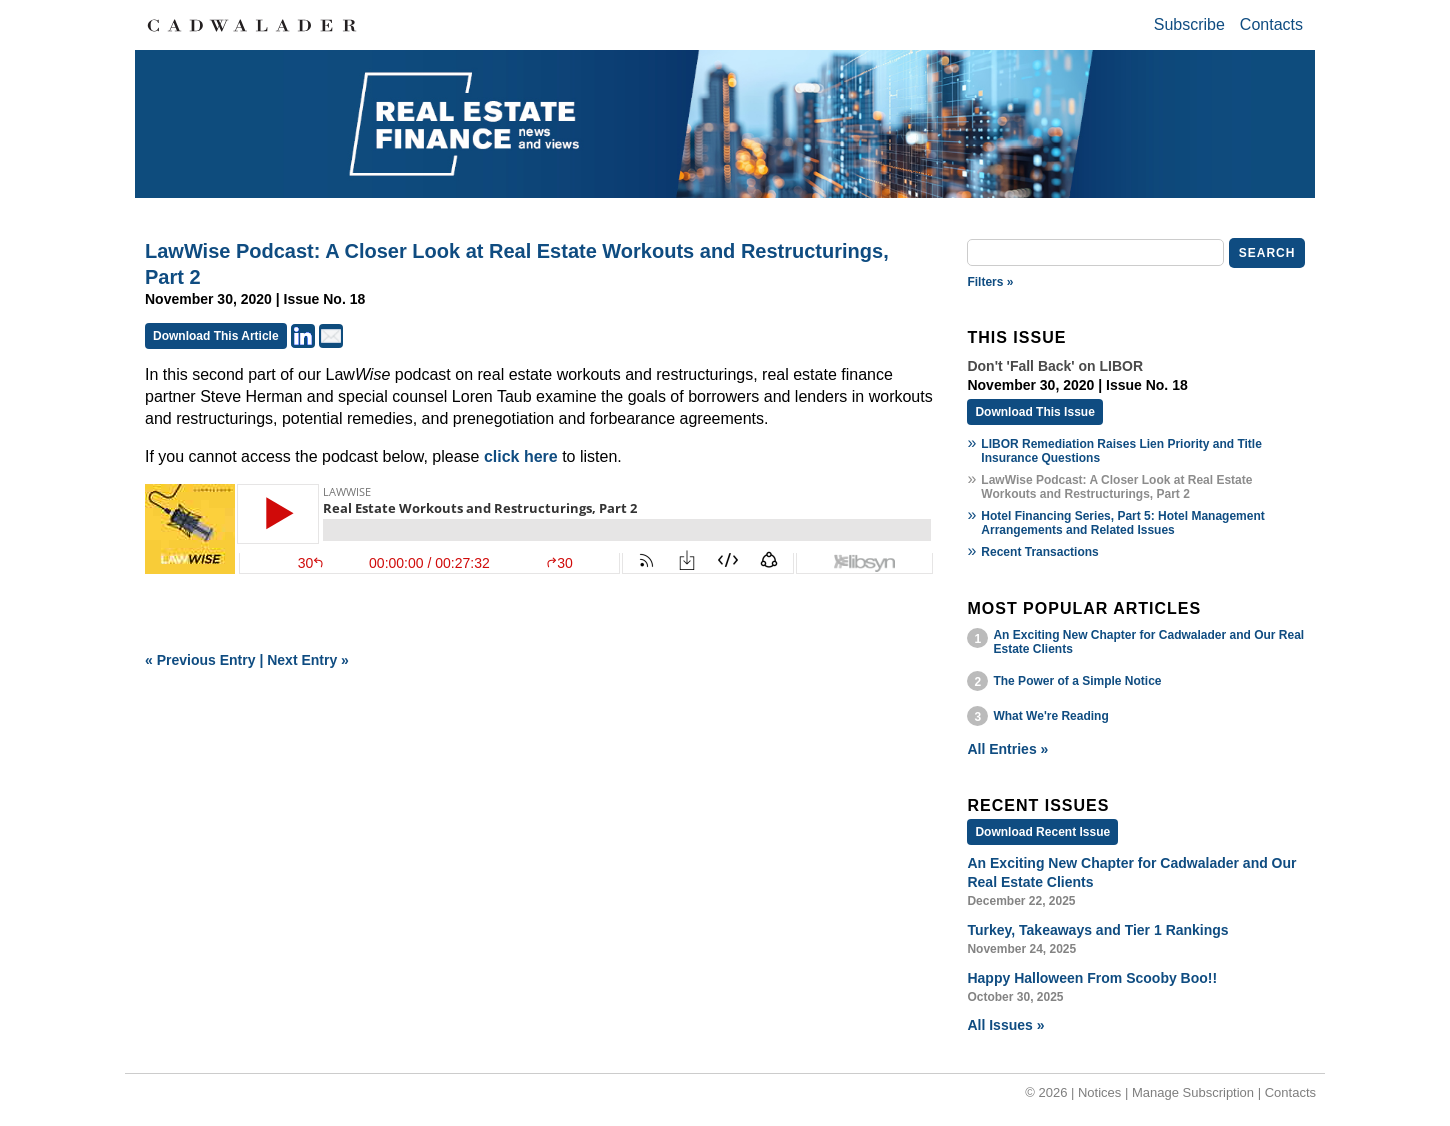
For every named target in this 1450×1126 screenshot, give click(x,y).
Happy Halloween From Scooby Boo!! (1092, 978)
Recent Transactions (1039, 552)
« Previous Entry (200, 660)
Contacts (1271, 24)
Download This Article (216, 336)
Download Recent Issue (1042, 832)
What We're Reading (1050, 716)
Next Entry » (308, 660)
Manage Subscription (1193, 1092)
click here (521, 456)
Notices (1099, 1092)
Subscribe (1189, 24)
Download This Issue (1034, 412)
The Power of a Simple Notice (1077, 681)
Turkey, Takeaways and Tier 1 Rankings (1097, 930)
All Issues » (1005, 1025)
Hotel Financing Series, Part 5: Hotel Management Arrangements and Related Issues (1122, 523)
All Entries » (1007, 749)
